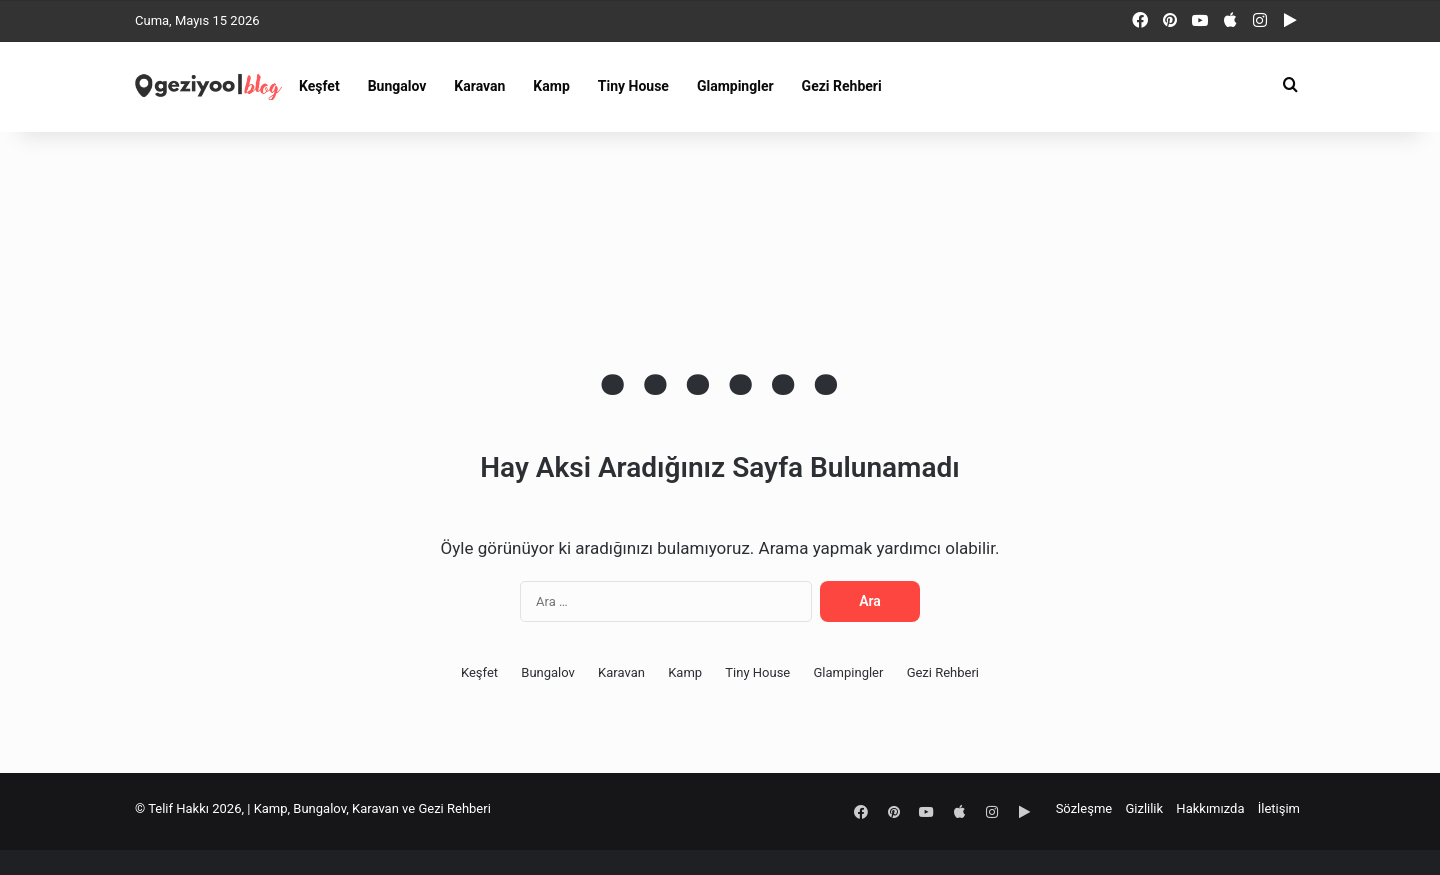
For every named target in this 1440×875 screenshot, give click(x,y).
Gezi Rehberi (842, 86)
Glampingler (735, 86)
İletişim (1279, 808)
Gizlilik (1144, 808)
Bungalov (397, 86)
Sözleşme (1084, 808)
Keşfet (319, 86)
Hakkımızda (1210, 808)
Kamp (551, 86)
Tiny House (633, 86)
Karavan (479, 86)
